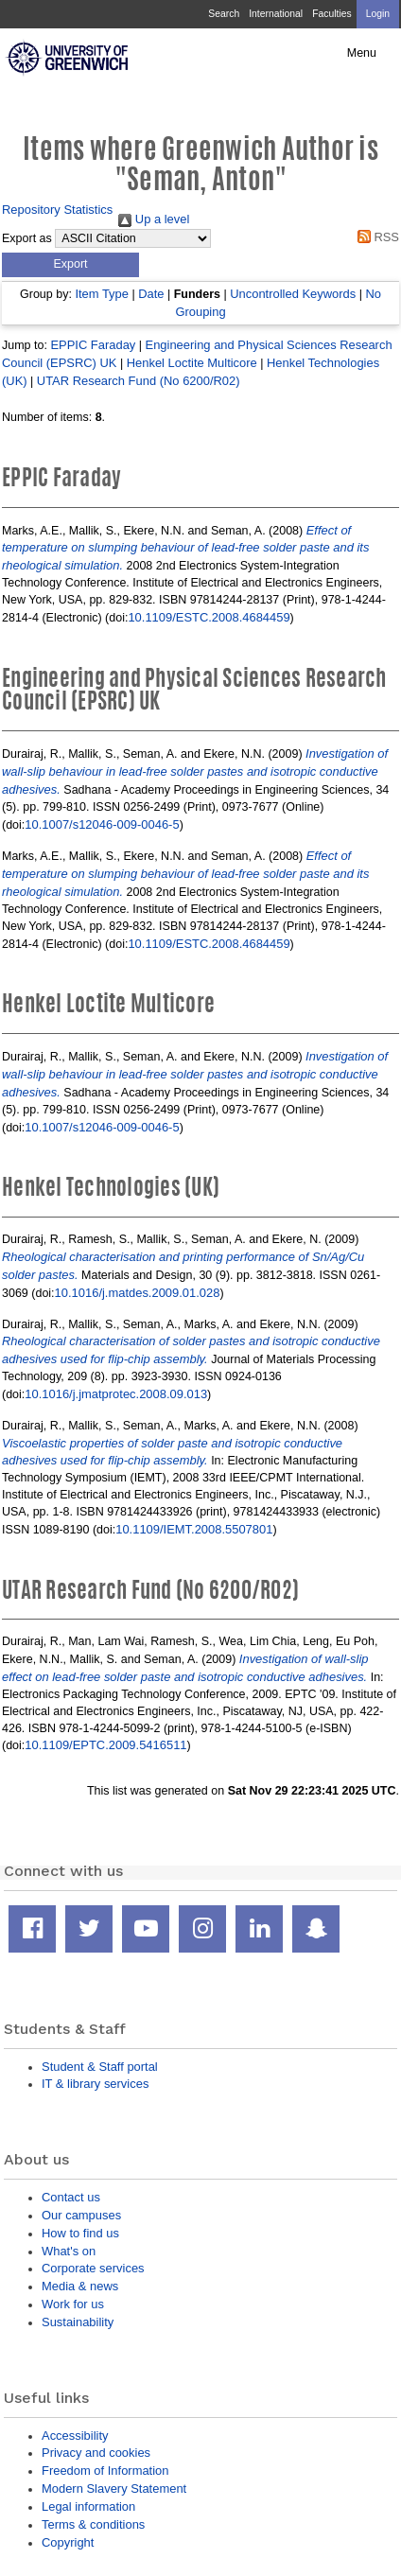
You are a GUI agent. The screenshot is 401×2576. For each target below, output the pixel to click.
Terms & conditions (93, 2524)
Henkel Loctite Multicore (192, 363)
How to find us (80, 2233)
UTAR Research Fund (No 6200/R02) (138, 381)
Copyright (68, 2542)
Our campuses (81, 2215)
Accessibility (75, 2435)
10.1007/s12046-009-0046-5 (102, 824)
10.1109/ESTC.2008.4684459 (208, 617)
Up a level (153, 219)
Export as (27, 238)
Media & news (80, 2286)
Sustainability (77, 2322)
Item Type (102, 294)
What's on (69, 2251)
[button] (70, 265)
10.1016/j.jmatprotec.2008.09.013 (116, 1394)
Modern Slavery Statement (114, 2488)
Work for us (73, 2304)
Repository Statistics (57, 209)
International (276, 14)
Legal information (88, 2506)
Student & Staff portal (100, 2066)
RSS (375, 237)
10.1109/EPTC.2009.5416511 (105, 1745)
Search (223, 14)
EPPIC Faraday (92, 345)
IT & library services (95, 2084)
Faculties (331, 14)
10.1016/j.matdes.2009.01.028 (137, 1293)
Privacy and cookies (96, 2452)
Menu (361, 53)
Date (151, 294)
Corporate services (93, 2268)
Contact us (71, 2197)
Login (378, 14)
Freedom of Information (105, 2470)
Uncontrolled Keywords (293, 294)
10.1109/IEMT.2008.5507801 (193, 1529)
